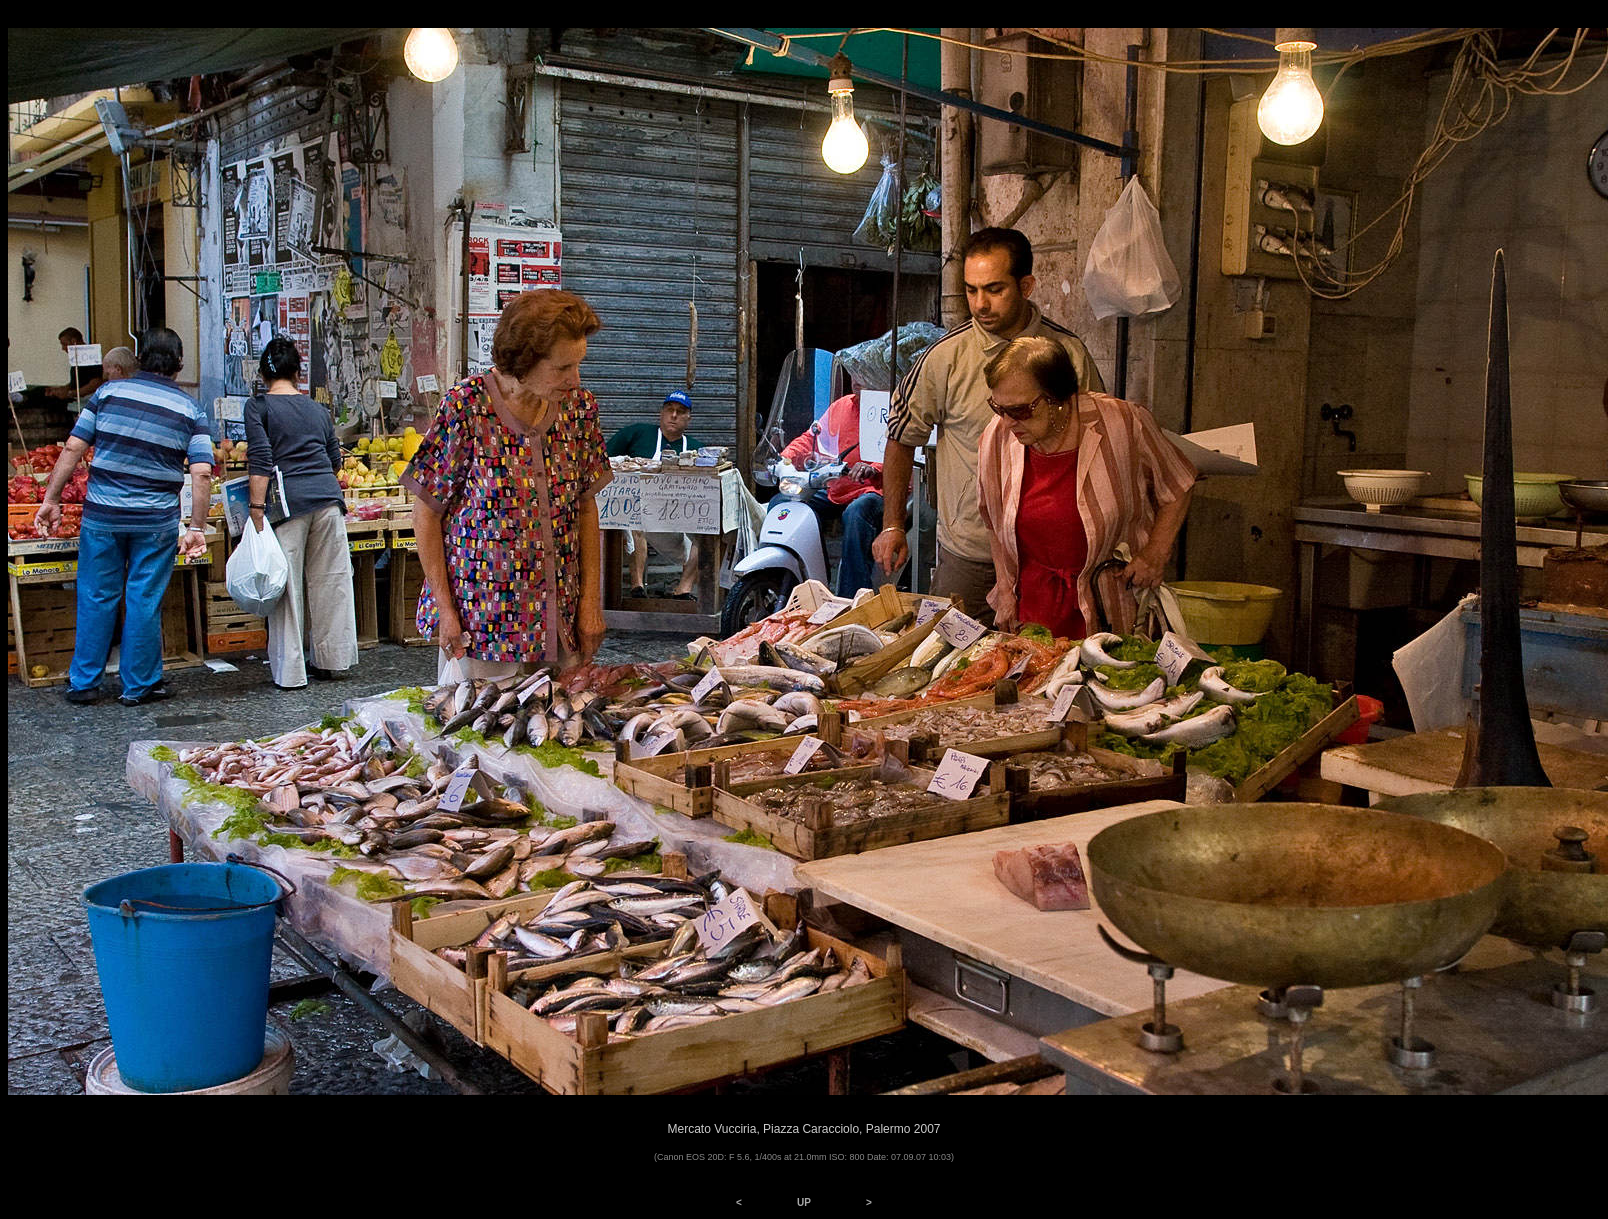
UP (804, 1202)
